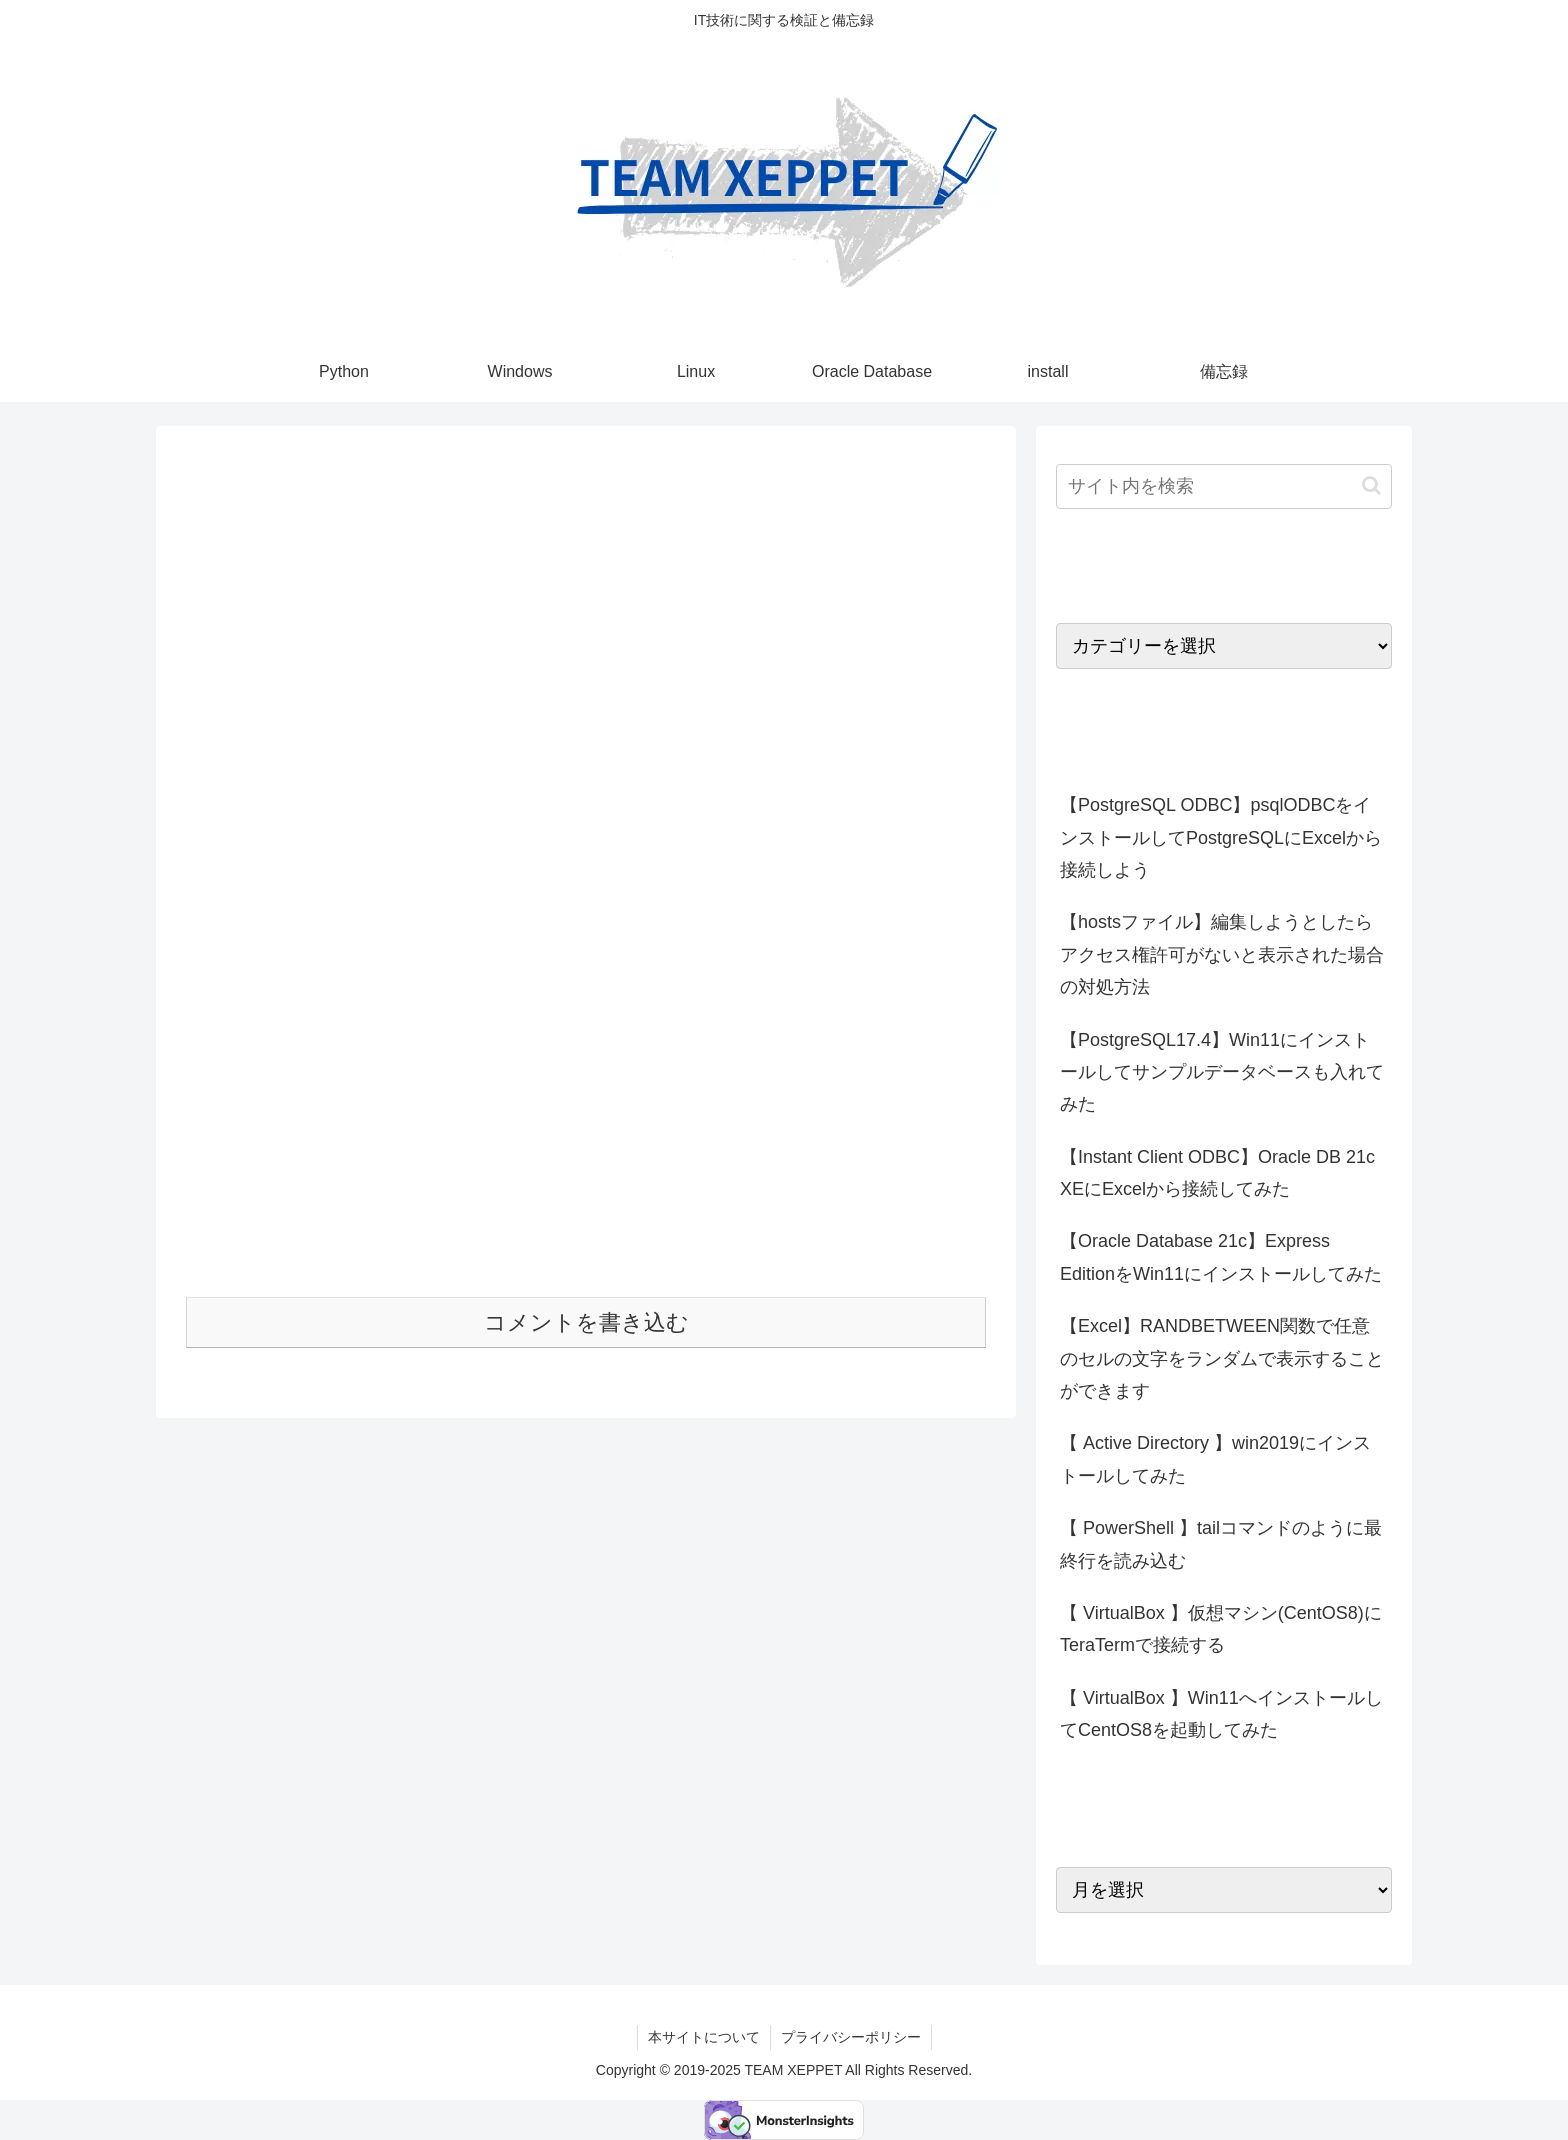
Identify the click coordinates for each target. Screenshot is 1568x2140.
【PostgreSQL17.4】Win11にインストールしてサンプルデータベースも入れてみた (1222, 1072)
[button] (1371, 485)
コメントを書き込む (586, 1322)
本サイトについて (704, 2037)
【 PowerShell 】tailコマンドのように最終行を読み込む (1221, 1544)
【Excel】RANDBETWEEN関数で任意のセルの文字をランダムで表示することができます (1222, 1358)
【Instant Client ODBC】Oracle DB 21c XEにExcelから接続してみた (1217, 1173)
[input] (1224, 486)
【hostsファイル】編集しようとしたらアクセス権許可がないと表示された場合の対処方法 (1222, 954)
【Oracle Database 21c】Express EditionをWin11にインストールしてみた (1221, 1257)
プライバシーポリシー (851, 2037)
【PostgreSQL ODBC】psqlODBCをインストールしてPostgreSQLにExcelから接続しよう (1221, 837)
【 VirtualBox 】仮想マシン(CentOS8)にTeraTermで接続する (1221, 1629)
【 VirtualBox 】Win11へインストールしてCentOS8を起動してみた (1221, 1714)
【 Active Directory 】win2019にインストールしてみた (1215, 1459)
